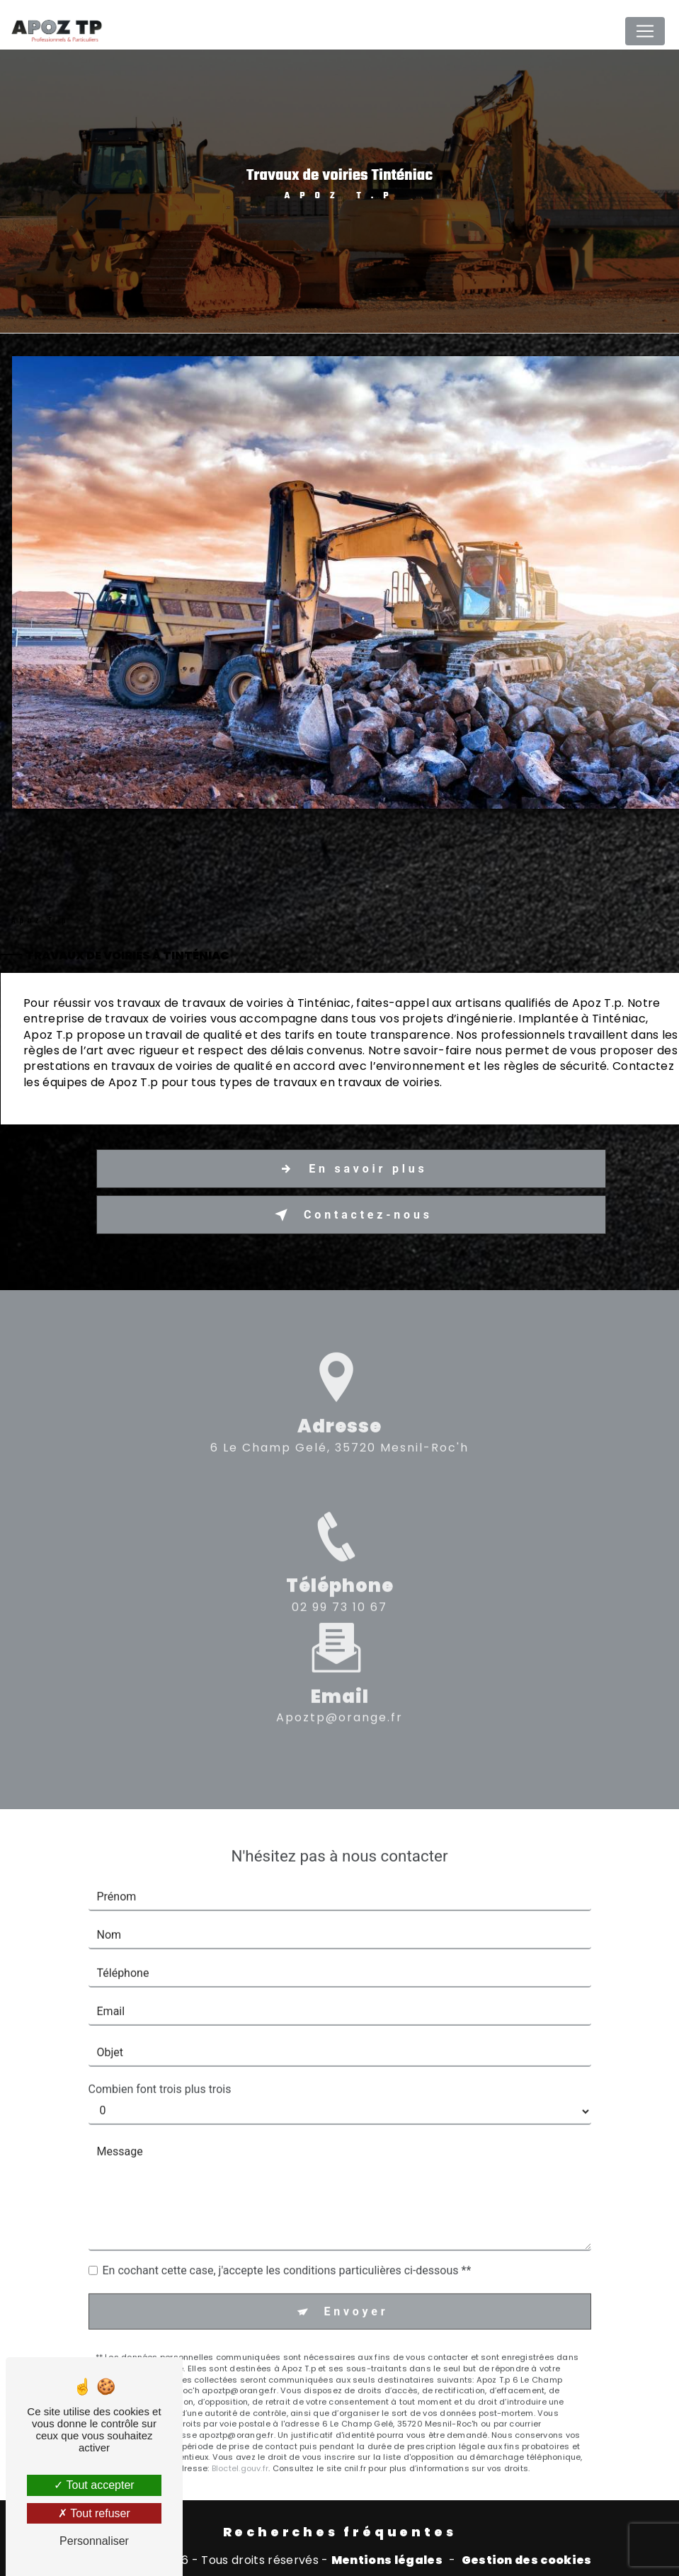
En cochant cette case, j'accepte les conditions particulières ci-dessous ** (287, 2240)
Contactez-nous (350, 1215)
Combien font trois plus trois (160, 2059)
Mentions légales (387, 2560)
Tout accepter (94, 2485)
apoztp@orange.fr (339, 1688)
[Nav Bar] (645, 31)
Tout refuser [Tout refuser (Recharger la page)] (94, 2513)
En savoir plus (350, 1169)
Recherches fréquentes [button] (340, 2532)
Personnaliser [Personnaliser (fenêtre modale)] (94, 2541)
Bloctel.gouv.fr (240, 2438)
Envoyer (356, 2281)
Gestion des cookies (527, 2560)
